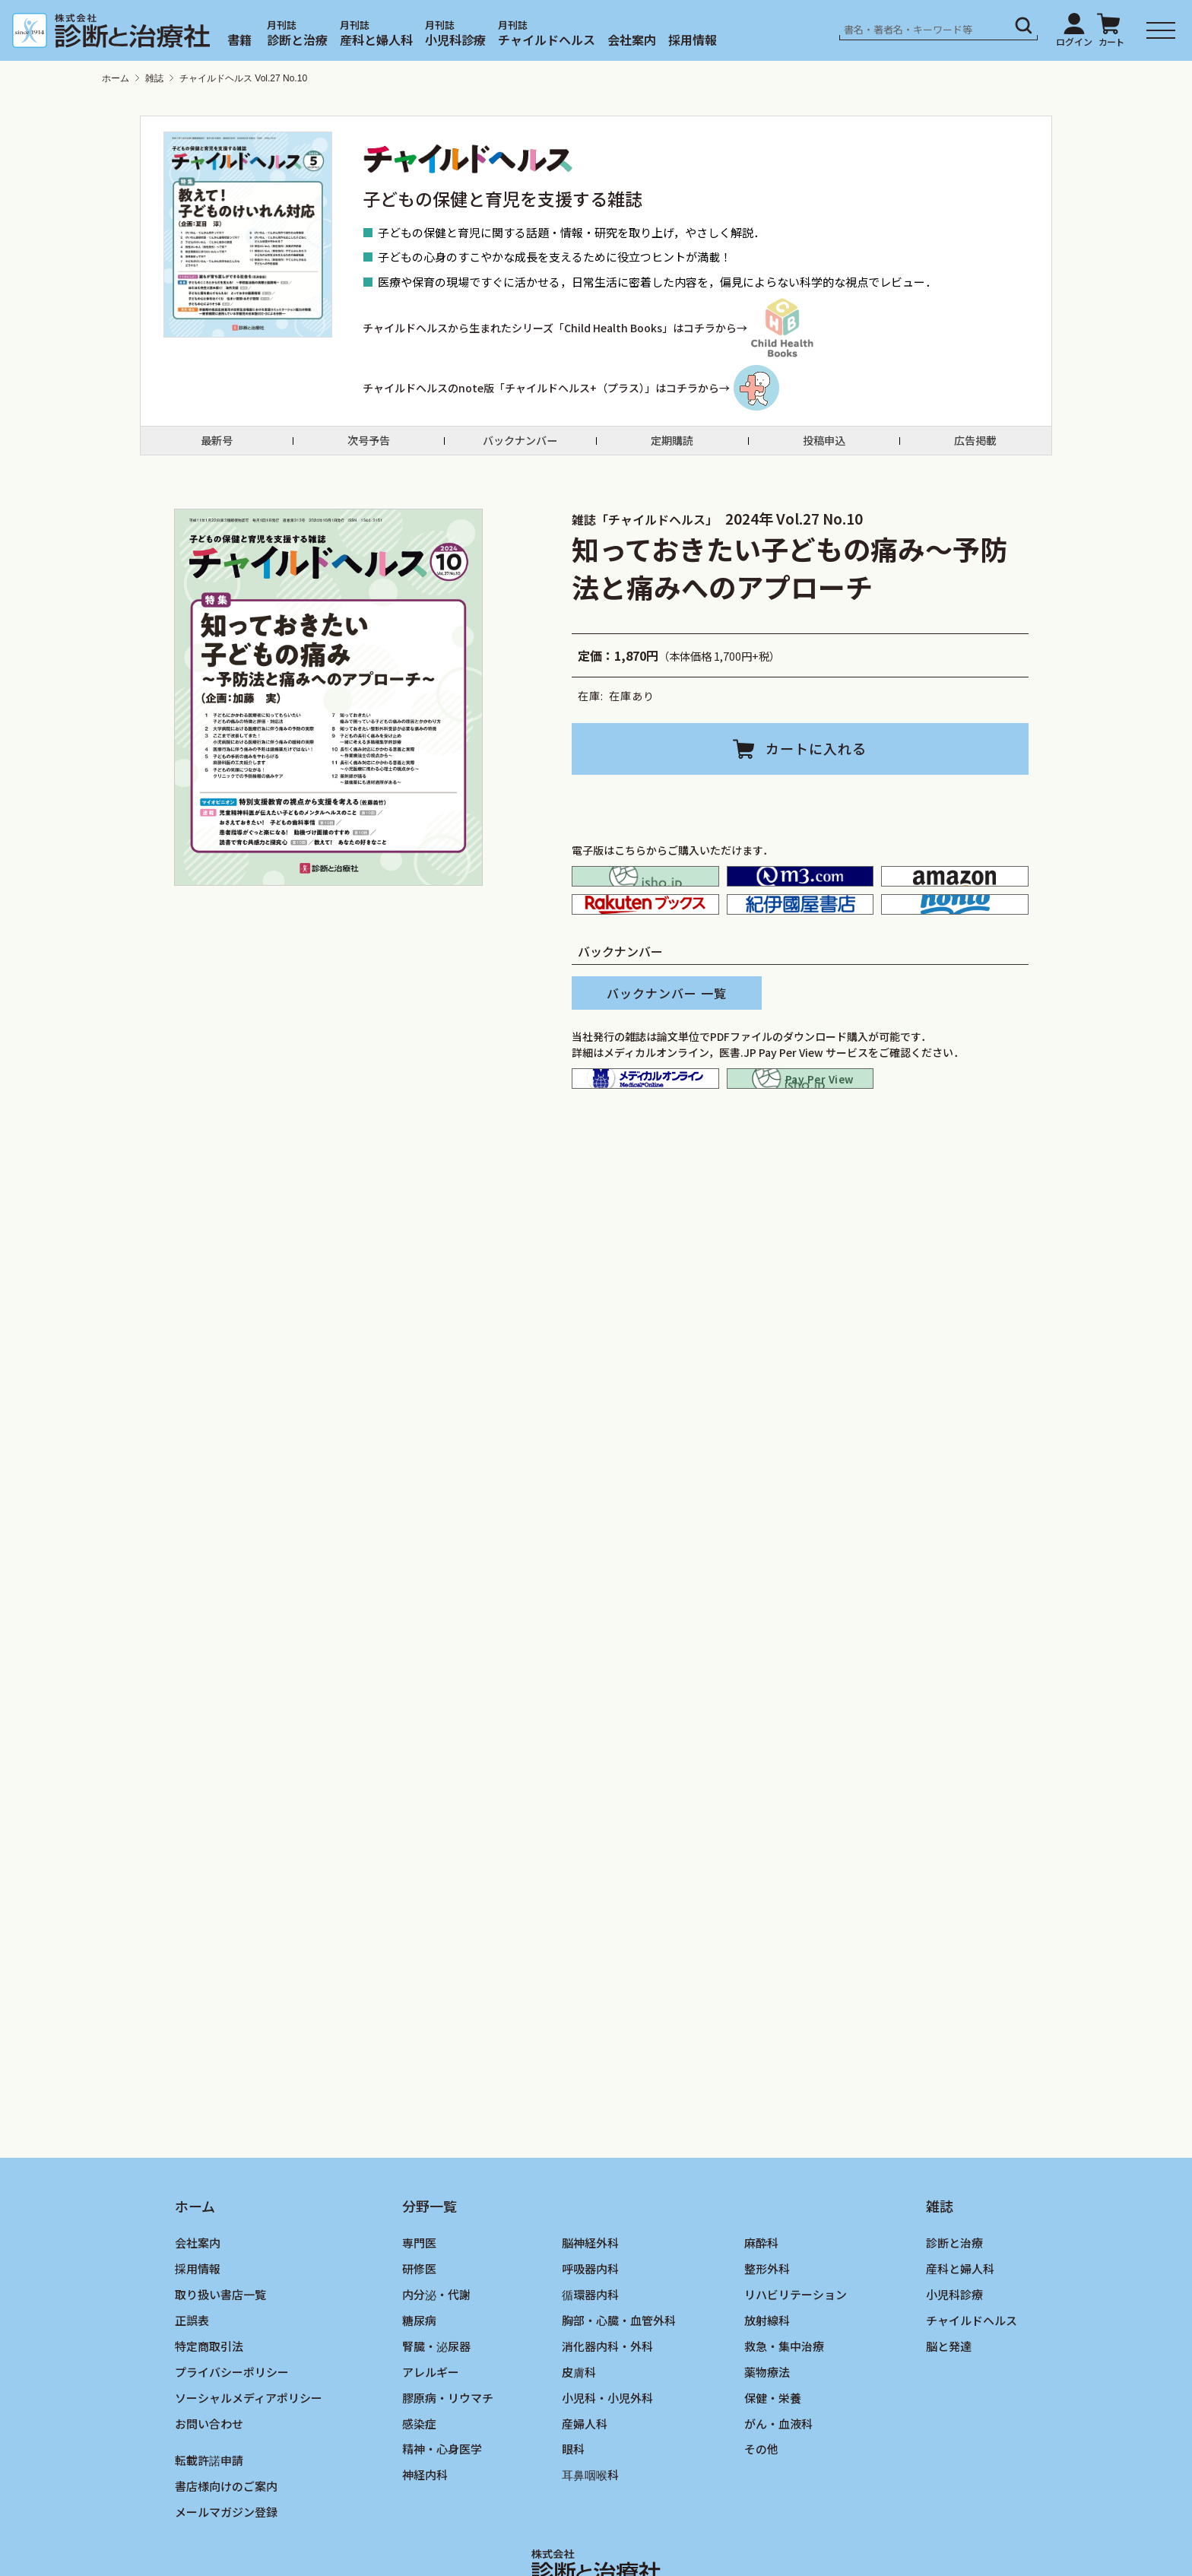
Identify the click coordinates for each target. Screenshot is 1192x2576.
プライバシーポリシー (232, 2443)
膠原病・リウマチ (447, 2469)
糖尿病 (419, 2392)
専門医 (419, 2314)
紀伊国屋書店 (800, 944)
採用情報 (692, 39)
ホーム (115, 78)
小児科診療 (455, 39)
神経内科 (425, 2546)
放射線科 (767, 2392)
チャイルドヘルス (546, 39)
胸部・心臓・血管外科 (619, 2392)
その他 (761, 2520)
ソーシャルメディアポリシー (248, 2469)
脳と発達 (949, 2417)
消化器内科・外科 (607, 2417)
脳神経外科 (590, 2314)
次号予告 (368, 448)
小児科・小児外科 (607, 2469)
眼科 (573, 2520)
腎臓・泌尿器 (436, 2417)
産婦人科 (584, 2495)
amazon (955, 898)
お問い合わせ (209, 2495)
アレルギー (430, 2443)
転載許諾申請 (209, 2532)
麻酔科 (761, 2314)
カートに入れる (816, 762)
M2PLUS (800, 898)
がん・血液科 (778, 2495)
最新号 (216, 448)
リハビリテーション (795, 2366)
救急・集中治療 (784, 2417)
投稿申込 (824, 448)
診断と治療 (297, 39)
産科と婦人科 (376, 39)
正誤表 (192, 2392)
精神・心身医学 (442, 2520)
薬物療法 (767, 2443)
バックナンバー (520, 448)
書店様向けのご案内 (226, 2557)
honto (955, 944)
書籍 (239, 39)
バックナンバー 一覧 (667, 1042)
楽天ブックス (645, 944)
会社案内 (631, 39)
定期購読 (672, 448)
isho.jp (645, 898)
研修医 (419, 2340)
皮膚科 (579, 2443)
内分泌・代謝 (436, 2366)
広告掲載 (975, 448)
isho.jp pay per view (800, 1136)
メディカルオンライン (645, 1136)
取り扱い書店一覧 (220, 2366)
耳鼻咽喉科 (590, 2546)
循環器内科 (590, 2366)
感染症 (419, 2495)
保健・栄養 (772, 2469)
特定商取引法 (209, 2417)
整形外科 (767, 2340)
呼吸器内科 (590, 2340)
